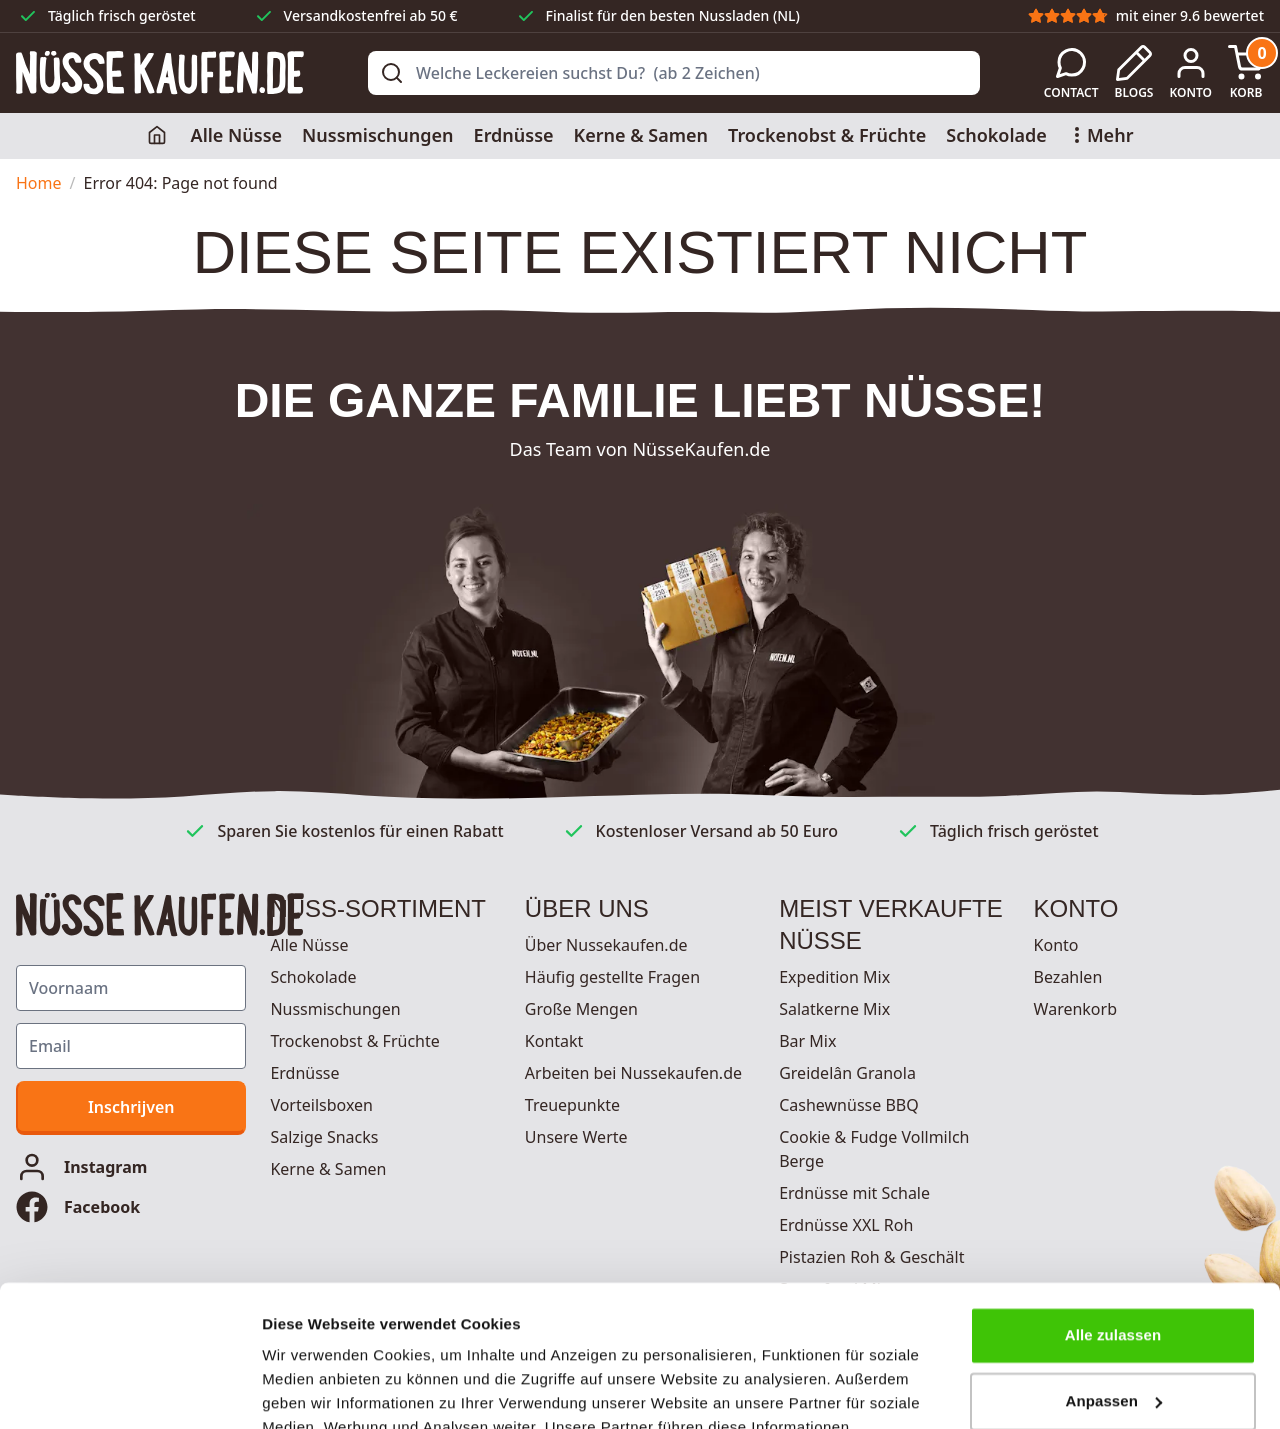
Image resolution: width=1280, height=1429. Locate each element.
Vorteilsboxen (321, 1105)
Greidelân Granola (847, 1073)
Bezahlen (1068, 977)
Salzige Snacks (324, 1137)
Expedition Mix (834, 977)
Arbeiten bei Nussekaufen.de (633, 1073)
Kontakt (554, 1041)
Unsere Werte (576, 1137)
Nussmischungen (378, 135)
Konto (1056, 945)
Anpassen (1114, 1259)
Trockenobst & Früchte (827, 135)
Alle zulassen (1113, 1194)
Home (39, 183)
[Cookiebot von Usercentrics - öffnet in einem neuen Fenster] (129, 1390)
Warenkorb (1075, 1009)
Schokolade (996, 135)
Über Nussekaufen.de (606, 945)
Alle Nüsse (237, 135)
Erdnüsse (514, 135)
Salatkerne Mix (834, 1009)
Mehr (1100, 135)
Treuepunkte (572, 1105)
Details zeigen (312, 1389)
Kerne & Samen (641, 135)
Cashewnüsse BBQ (849, 1105)
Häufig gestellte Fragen (612, 977)
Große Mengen (581, 1009)
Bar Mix (807, 1041)
